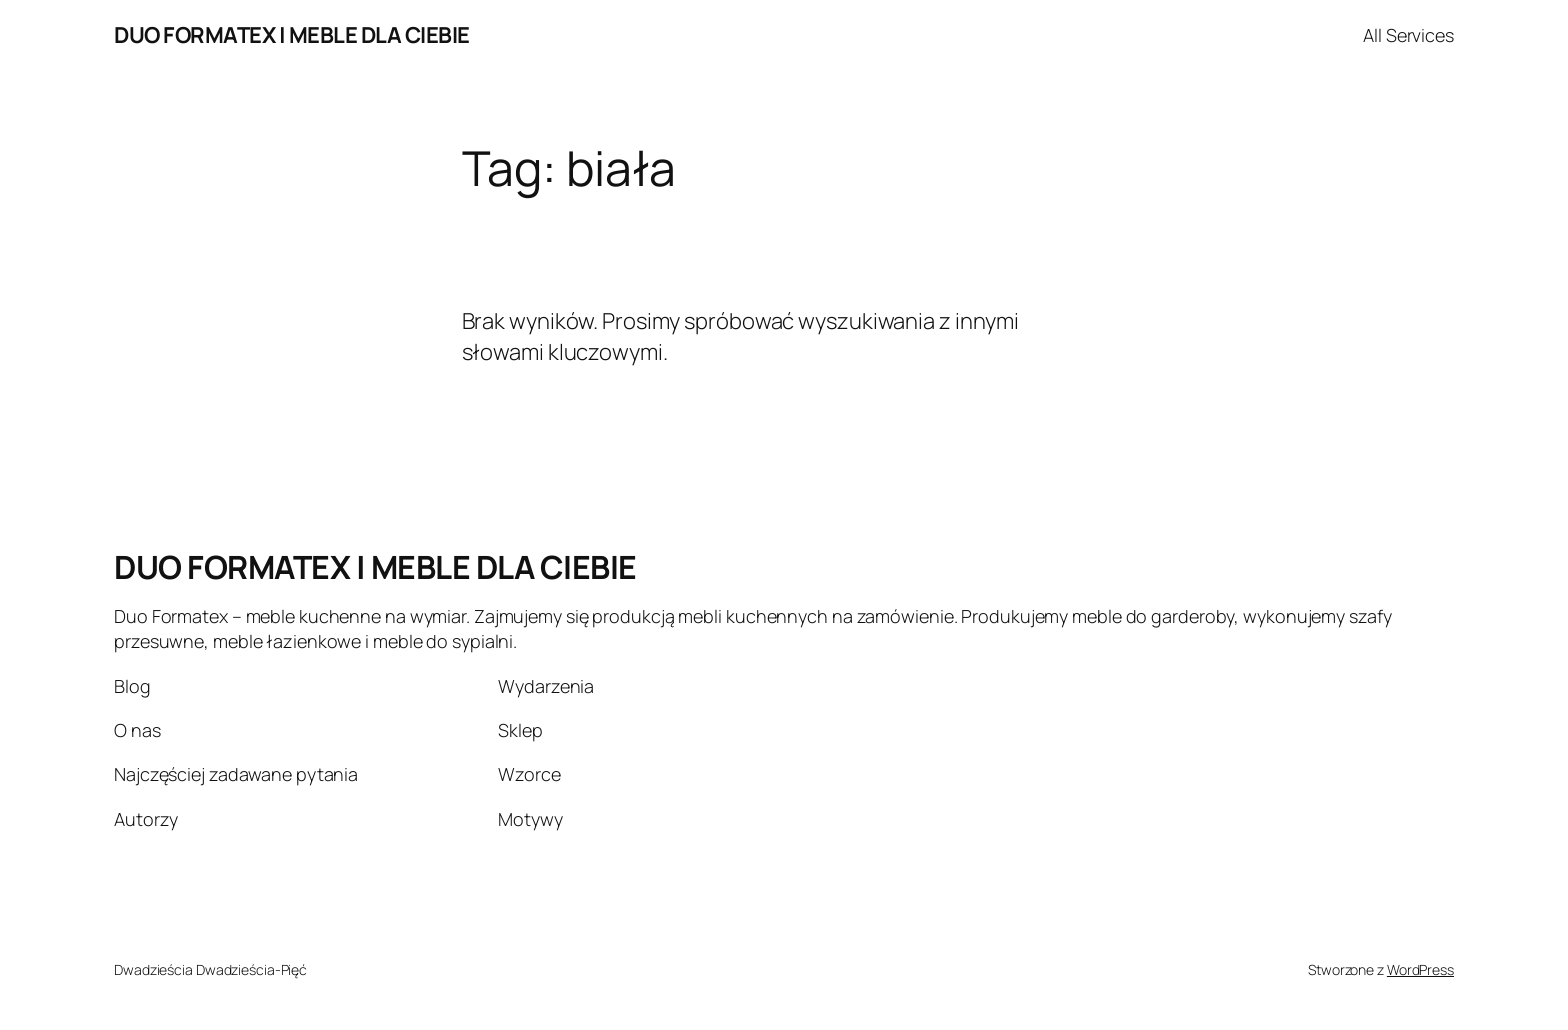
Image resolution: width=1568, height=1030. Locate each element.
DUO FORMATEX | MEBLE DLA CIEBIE (292, 35)
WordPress (1420, 969)
